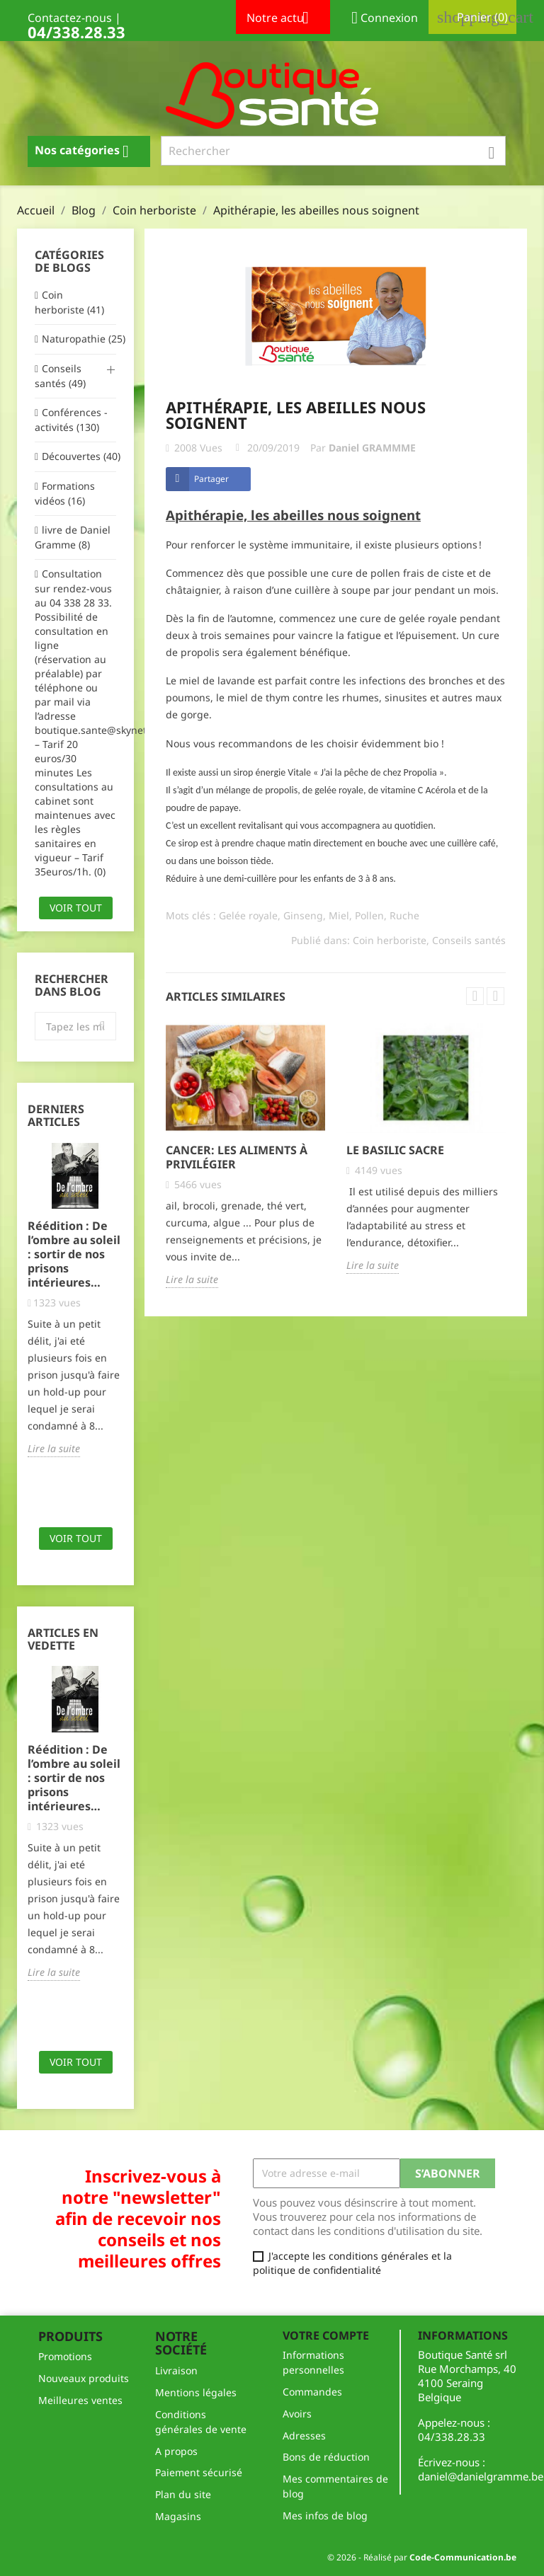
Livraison (176, 2370)
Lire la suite (54, 1448)
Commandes (312, 2391)
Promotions (65, 2356)
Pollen (369, 915)
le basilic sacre (395, 1150)
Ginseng (303, 915)
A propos (176, 2451)
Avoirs (297, 2413)
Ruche (404, 915)
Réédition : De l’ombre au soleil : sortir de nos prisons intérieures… (74, 1254)
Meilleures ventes (80, 2400)
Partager (211, 479)
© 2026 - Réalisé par (421, 2557)
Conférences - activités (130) (71, 420)
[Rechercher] (333, 151)
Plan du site (183, 2494)
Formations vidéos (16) (65, 493)
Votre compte (326, 2335)
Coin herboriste (389, 940)
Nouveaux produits (83, 2378)
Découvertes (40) (79, 456)
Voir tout (76, 907)
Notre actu (282, 19)
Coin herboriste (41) (69, 302)
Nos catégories (87, 151)
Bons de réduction (326, 2456)
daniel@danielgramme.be (480, 2476)
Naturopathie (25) (79, 338)
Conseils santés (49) (60, 376)
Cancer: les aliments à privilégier (236, 1157)
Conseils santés (469, 940)
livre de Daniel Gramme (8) (72, 537)
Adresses (304, 2435)
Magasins (178, 2516)
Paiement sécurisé (198, 2472)
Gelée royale (248, 915)
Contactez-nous (70, 17)
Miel (339, 915)
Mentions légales (196, 2392)
